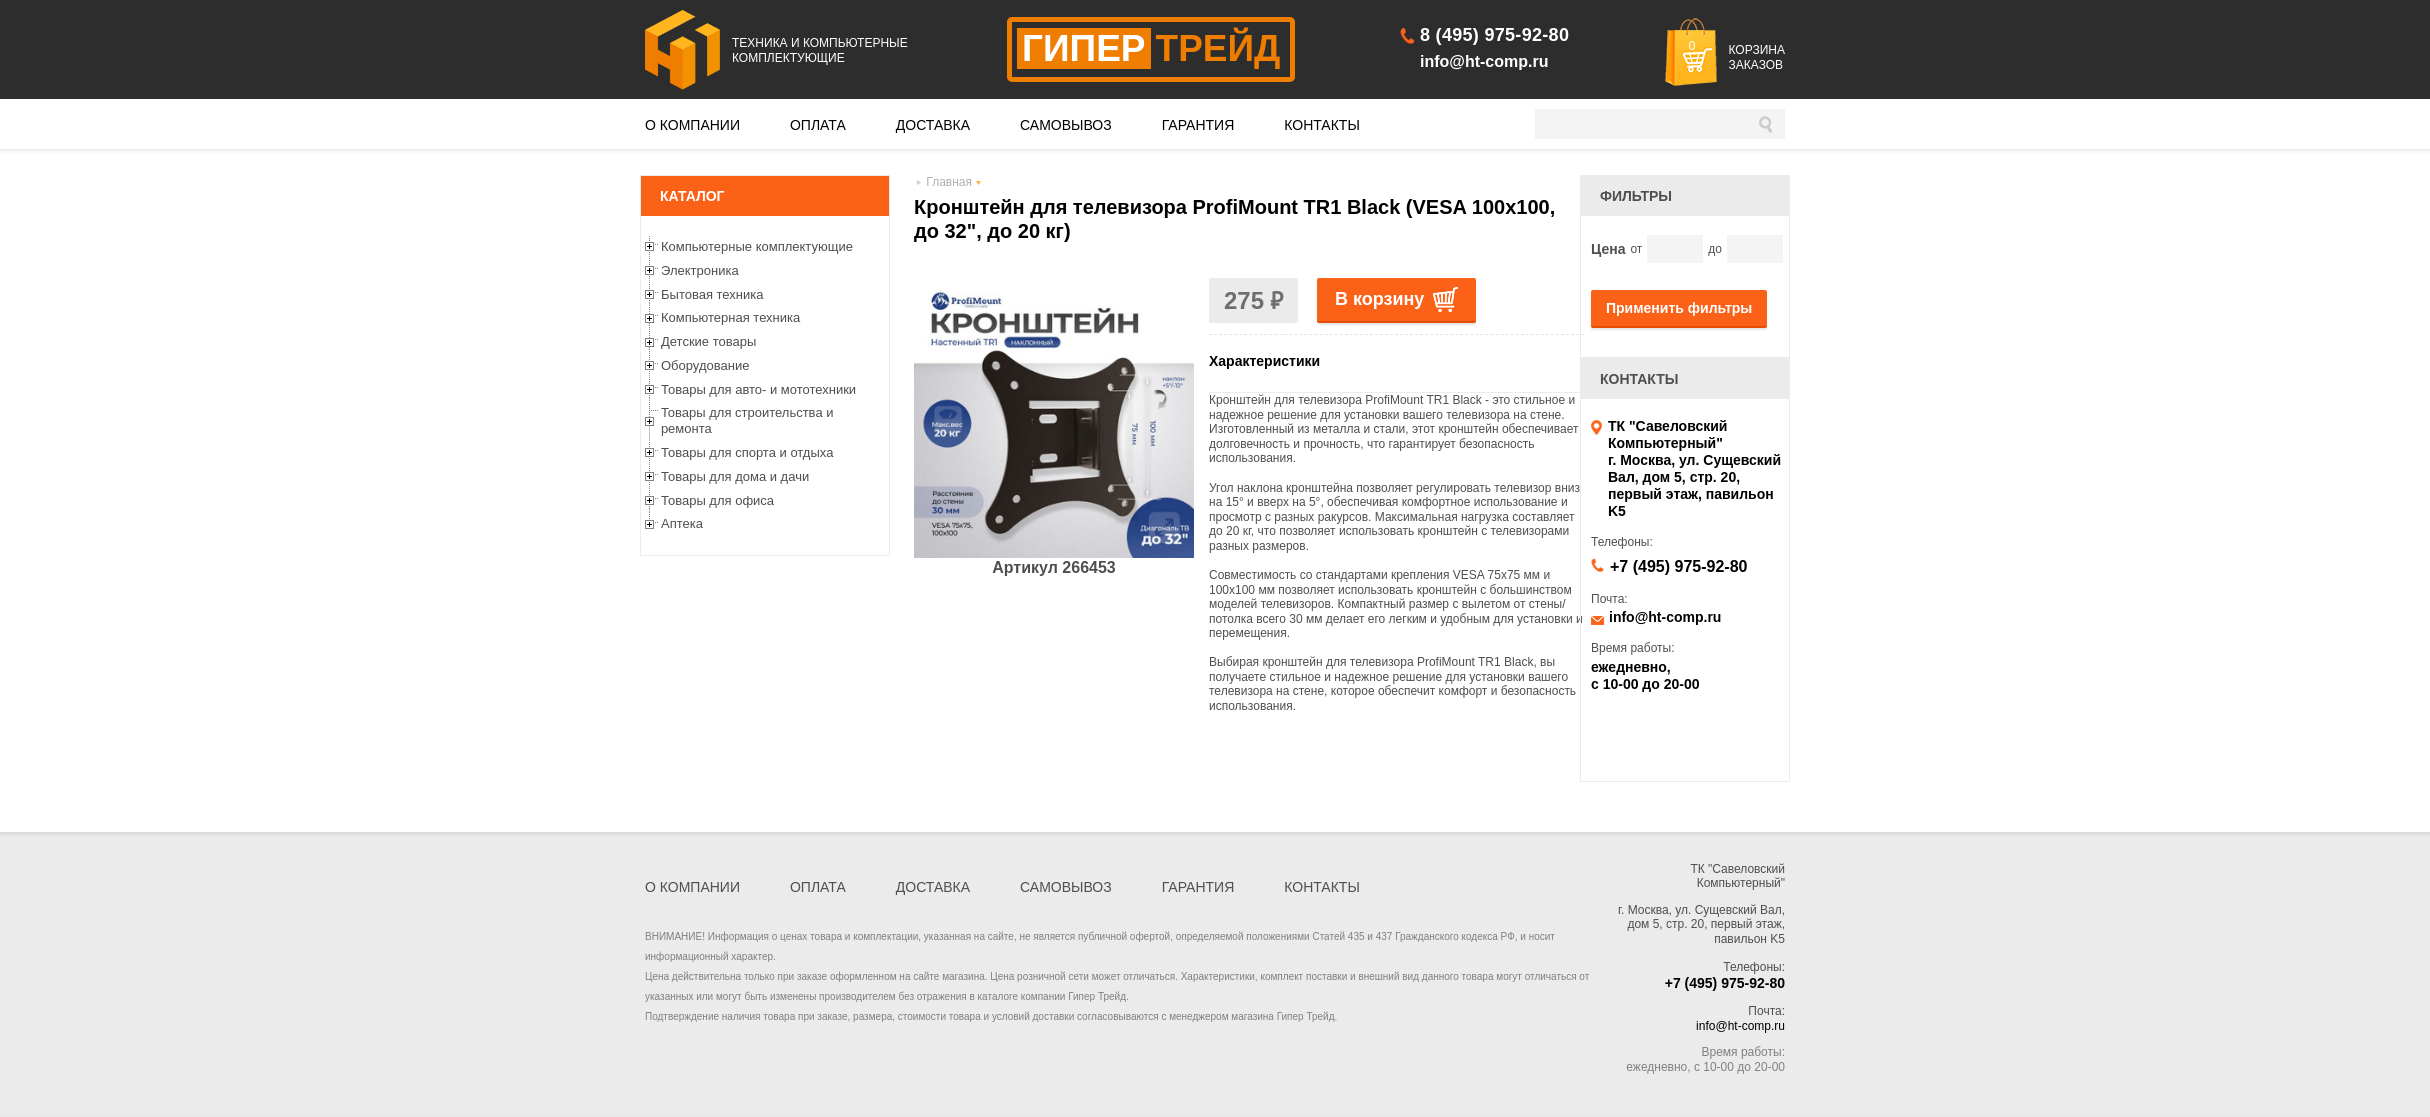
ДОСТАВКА (933, 125)
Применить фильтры (1679, 308)
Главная (949, 182)
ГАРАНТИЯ (1198, 125)
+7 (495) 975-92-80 (1678, 566)
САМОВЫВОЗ (1066, 125)
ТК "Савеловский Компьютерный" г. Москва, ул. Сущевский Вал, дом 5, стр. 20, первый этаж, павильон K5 (1694, 468)
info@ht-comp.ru (1484, 61)
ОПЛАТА (818, 125)
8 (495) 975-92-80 (1494, 35)
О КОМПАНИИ (692, 125)
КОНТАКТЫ (1322, 125)
